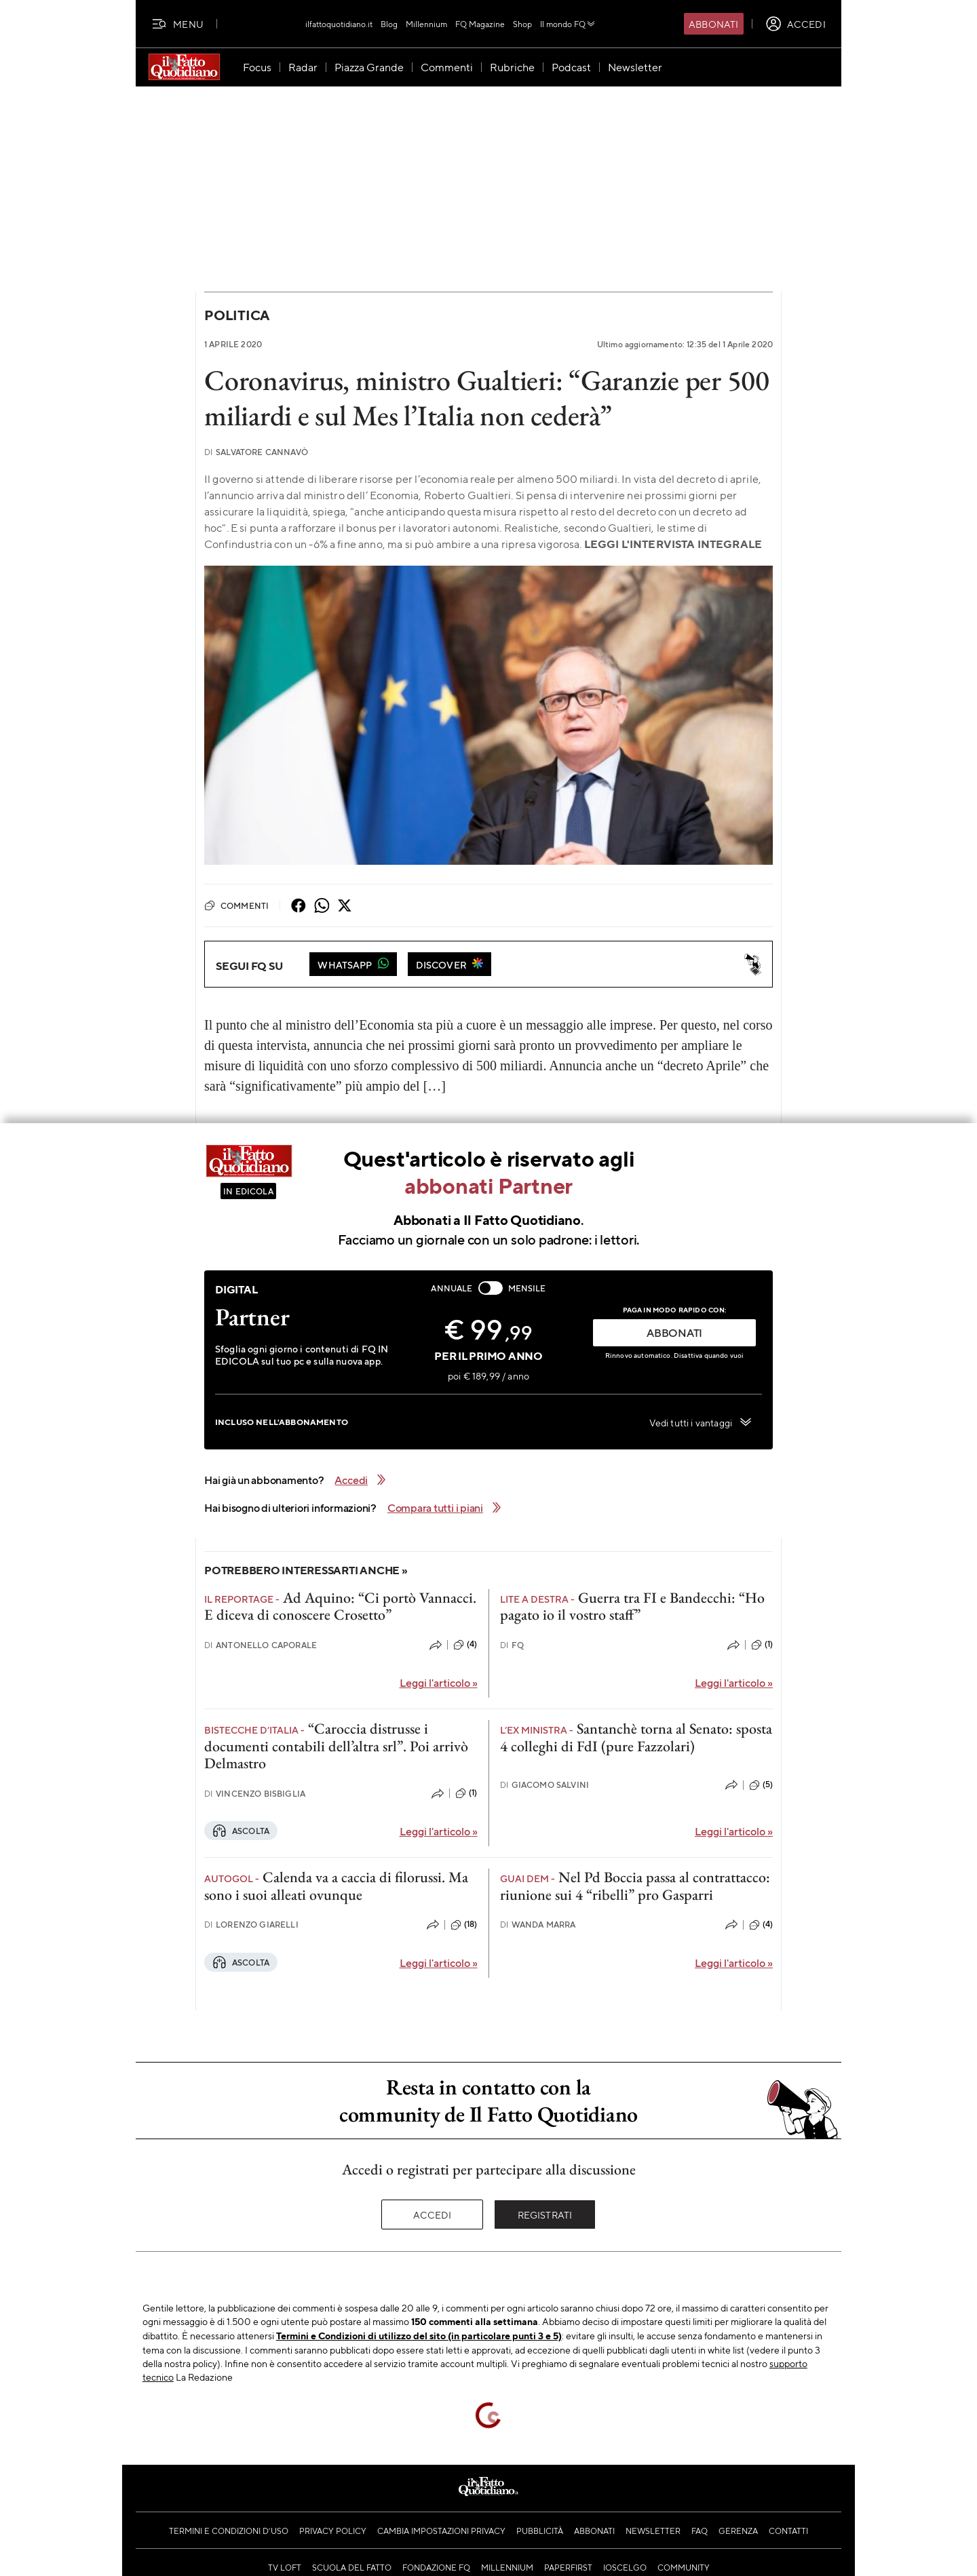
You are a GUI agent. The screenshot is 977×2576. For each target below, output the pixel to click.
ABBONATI (674, 1332)
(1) (762, 1644)
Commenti (236, 905)
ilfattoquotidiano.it (338, 24)
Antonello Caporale (260, 1645)
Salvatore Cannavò (256, 452)
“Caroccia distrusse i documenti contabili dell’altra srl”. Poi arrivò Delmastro (336, 1746)
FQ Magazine (480, 24)
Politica (236, 315)
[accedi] (795, 24)
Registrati (545, 2214)
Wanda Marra (538, 1924)
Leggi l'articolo (439, 1682)
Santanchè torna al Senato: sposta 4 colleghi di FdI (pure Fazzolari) (636, 1737)
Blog (389, 24)
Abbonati (713, 24)
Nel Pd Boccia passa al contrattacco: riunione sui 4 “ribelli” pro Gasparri (635, 1885)
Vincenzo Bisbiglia (254, 1794)
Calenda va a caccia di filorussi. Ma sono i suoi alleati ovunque (336, 1885)
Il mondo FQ (568, 23)
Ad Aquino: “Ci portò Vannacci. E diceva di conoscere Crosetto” (340, 1606)
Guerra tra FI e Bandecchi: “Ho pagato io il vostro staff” (632, 1606)
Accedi (432, 2214)
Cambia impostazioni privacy (441, 2530)
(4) (465, 1644)
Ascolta (240, 1830)
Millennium (426, 24)
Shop (522, 24)
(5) (761, 1785)
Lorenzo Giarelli (251, 1924)
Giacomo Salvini (545, 1785)
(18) (464, 1924)
